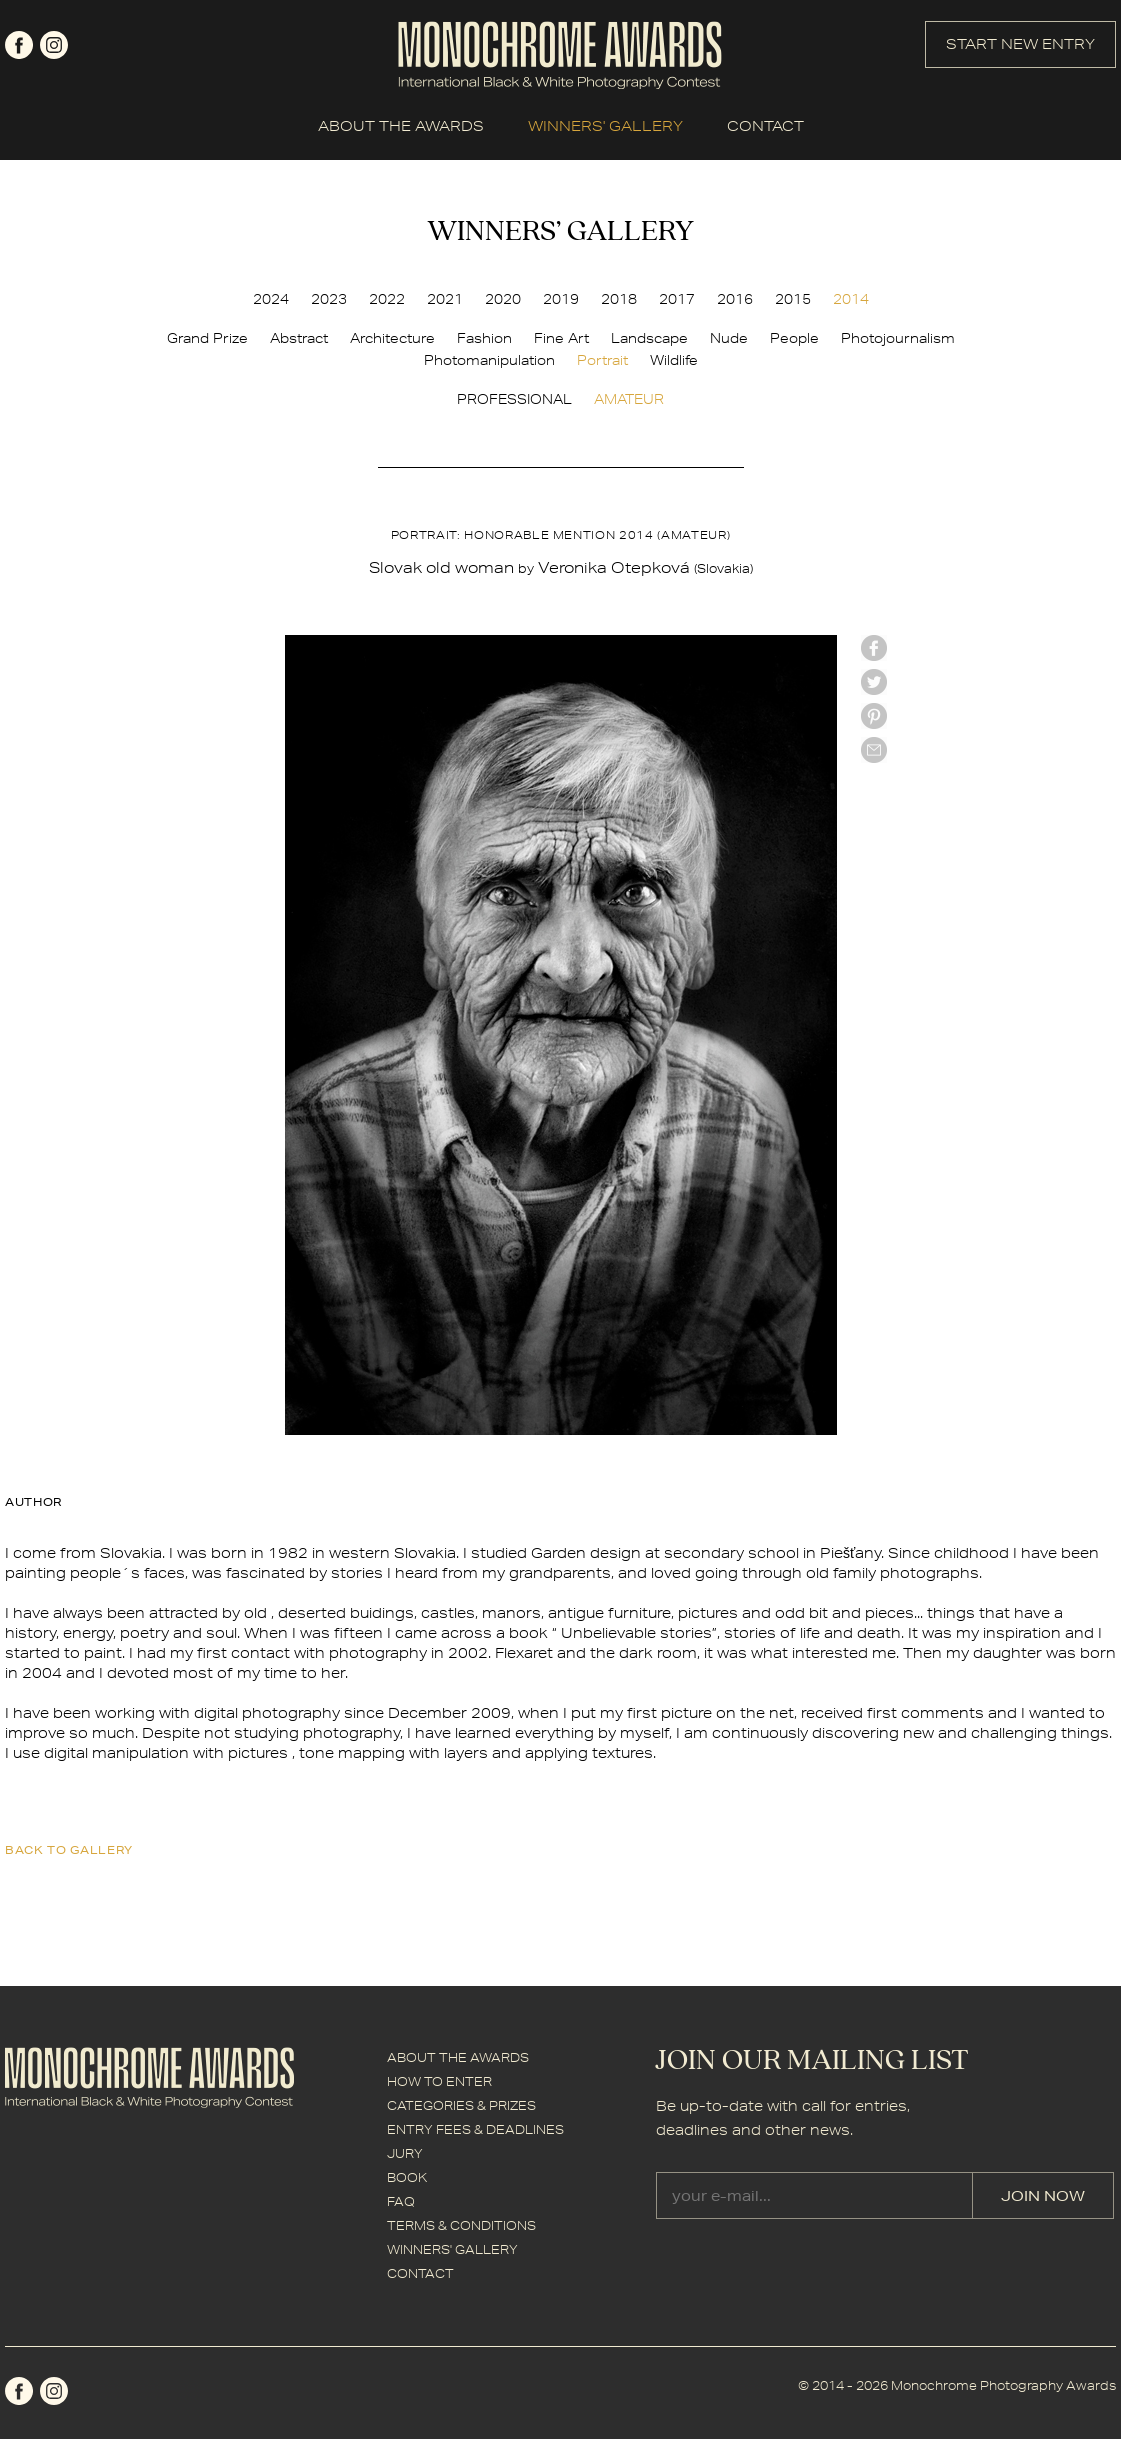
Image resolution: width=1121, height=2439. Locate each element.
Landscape (649, 338)
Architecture (392, 338)
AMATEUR (629, 399)
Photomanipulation (489, 360)
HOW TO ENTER (439, 2081)
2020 (503, 299)
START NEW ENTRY (1020, 44)
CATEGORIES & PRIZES (461, 2105)
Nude (729, 338)
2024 (271, 299)
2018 (619, 299)
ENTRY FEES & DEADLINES (475, 2129)
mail (874, 750)
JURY (405, 2153)
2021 (445, 299)
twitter (874, 682)
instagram (54, 45)
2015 (793, 299)
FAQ (401, 2201)
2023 (329, 299)
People (794, 338)
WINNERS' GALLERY (605, 126)
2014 (851, 299)
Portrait (602, 360)
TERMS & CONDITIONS (461, 2225)
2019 (561, 299)
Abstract (299, 338)
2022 (387, 299)
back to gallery (69, 1849)
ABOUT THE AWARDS (401, 126)
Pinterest (874, 716)
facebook (19, 45)
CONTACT (765, 126)
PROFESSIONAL (514, 399)
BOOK (407, 2177)
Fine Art (561, 338)
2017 (677, 299)
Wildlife (674, 360)
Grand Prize (207, 338)
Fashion (484, 338)
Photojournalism (898, 338)
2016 (735, 299)
